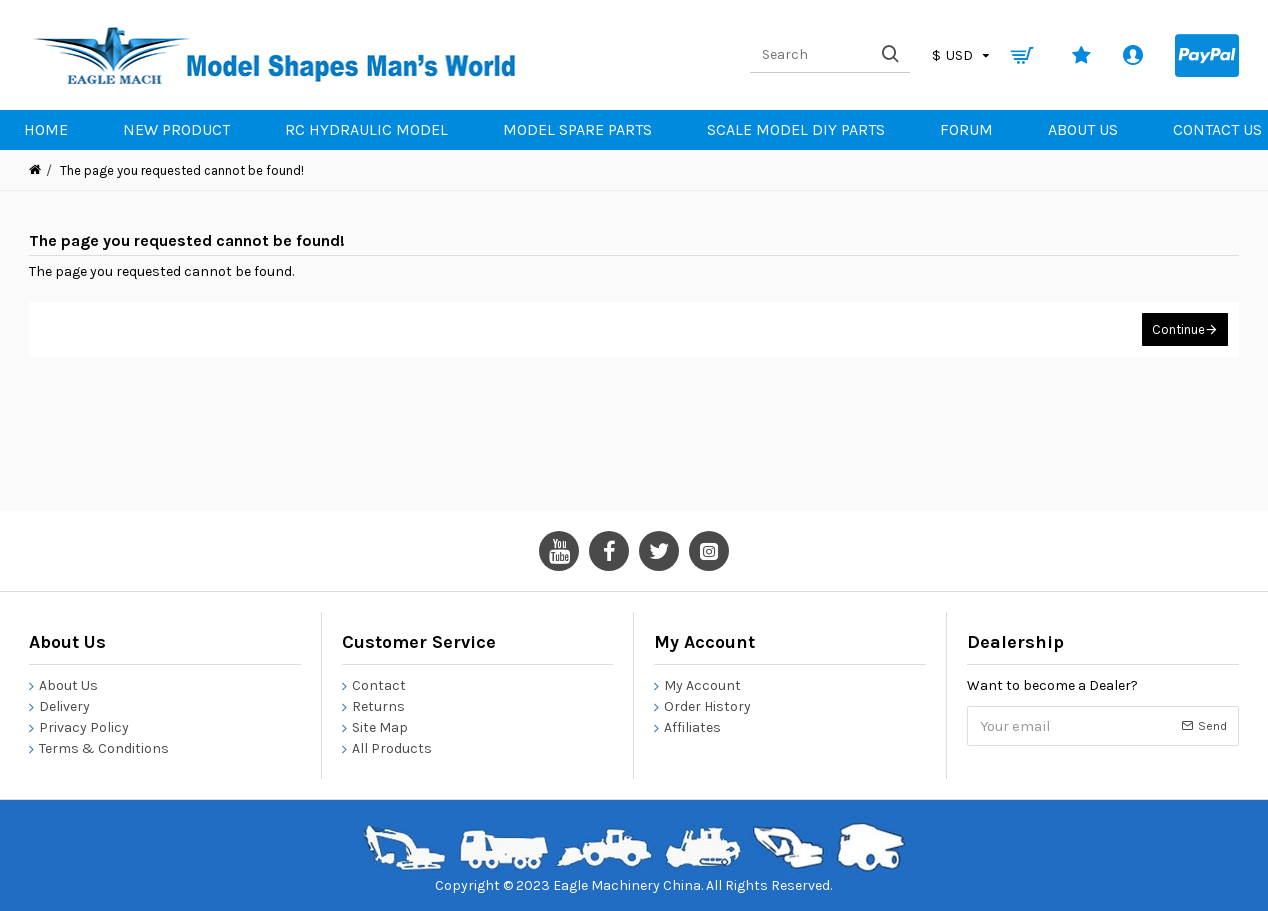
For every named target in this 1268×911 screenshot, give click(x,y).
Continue (1178, 329)
